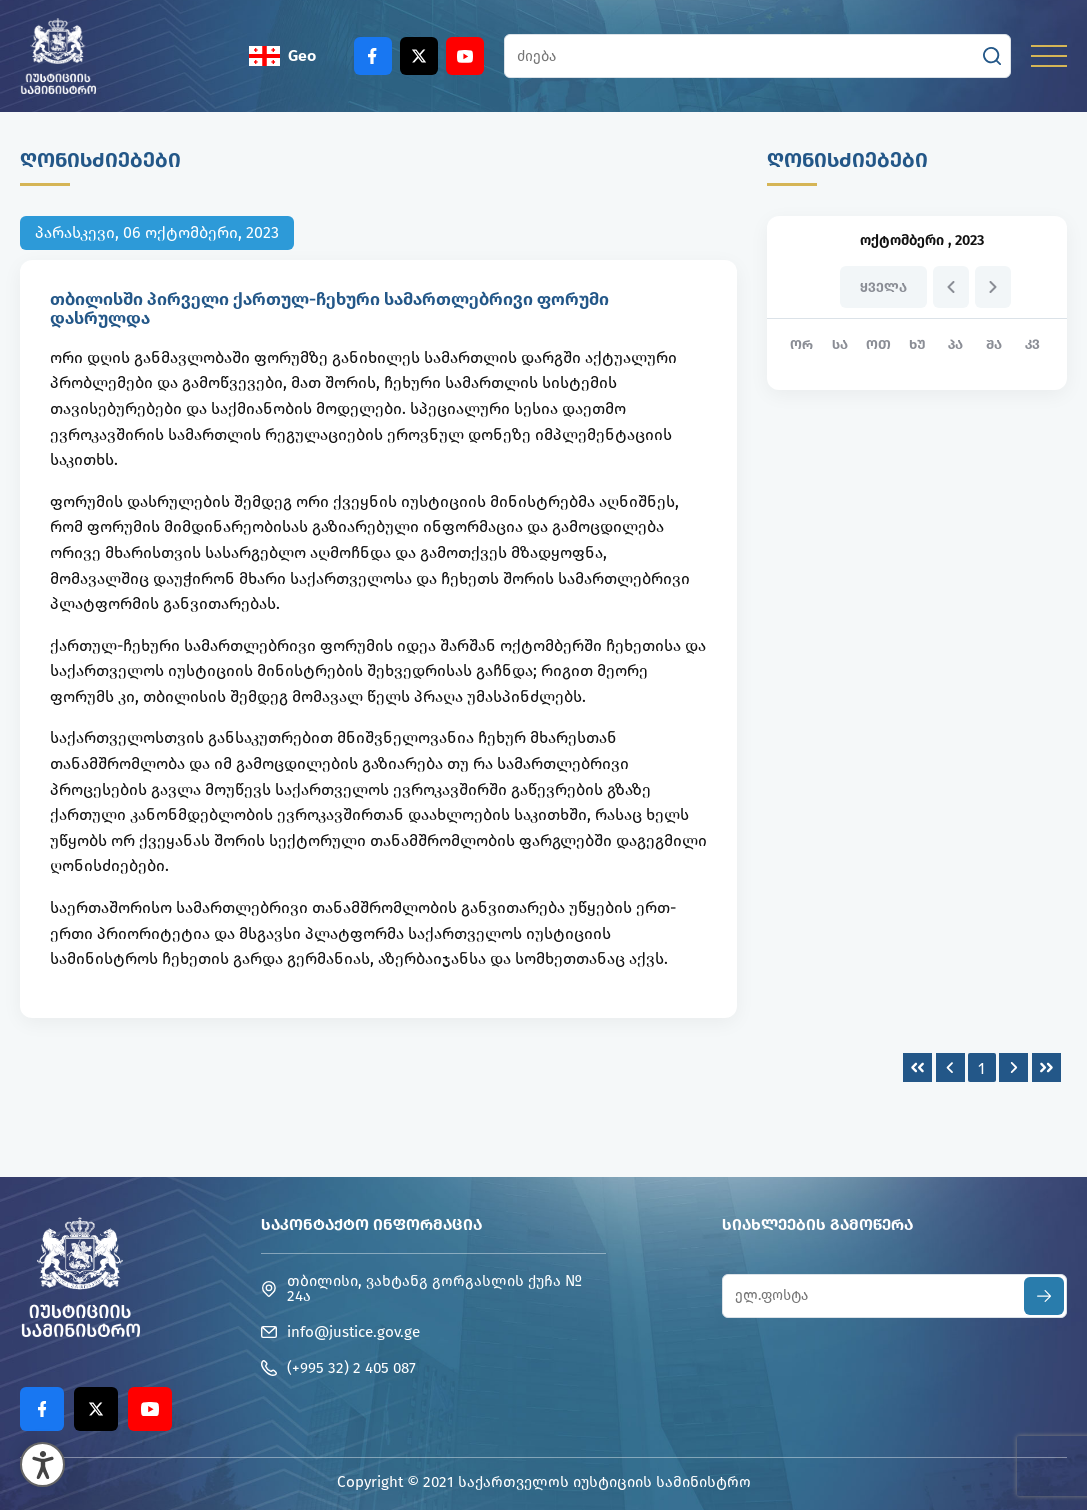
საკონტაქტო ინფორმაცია (371, 1224)
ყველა (883, 287)
